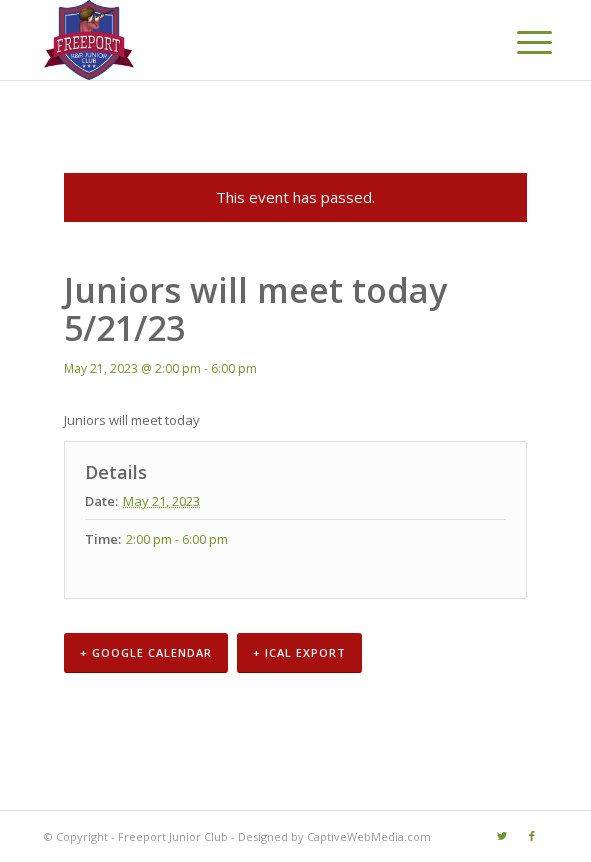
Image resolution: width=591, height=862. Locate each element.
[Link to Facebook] (532, 836)
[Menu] (519, 42)
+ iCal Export (299, 652)
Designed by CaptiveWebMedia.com (334, 836)
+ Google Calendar (146, 652)
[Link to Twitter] (502, 836)
